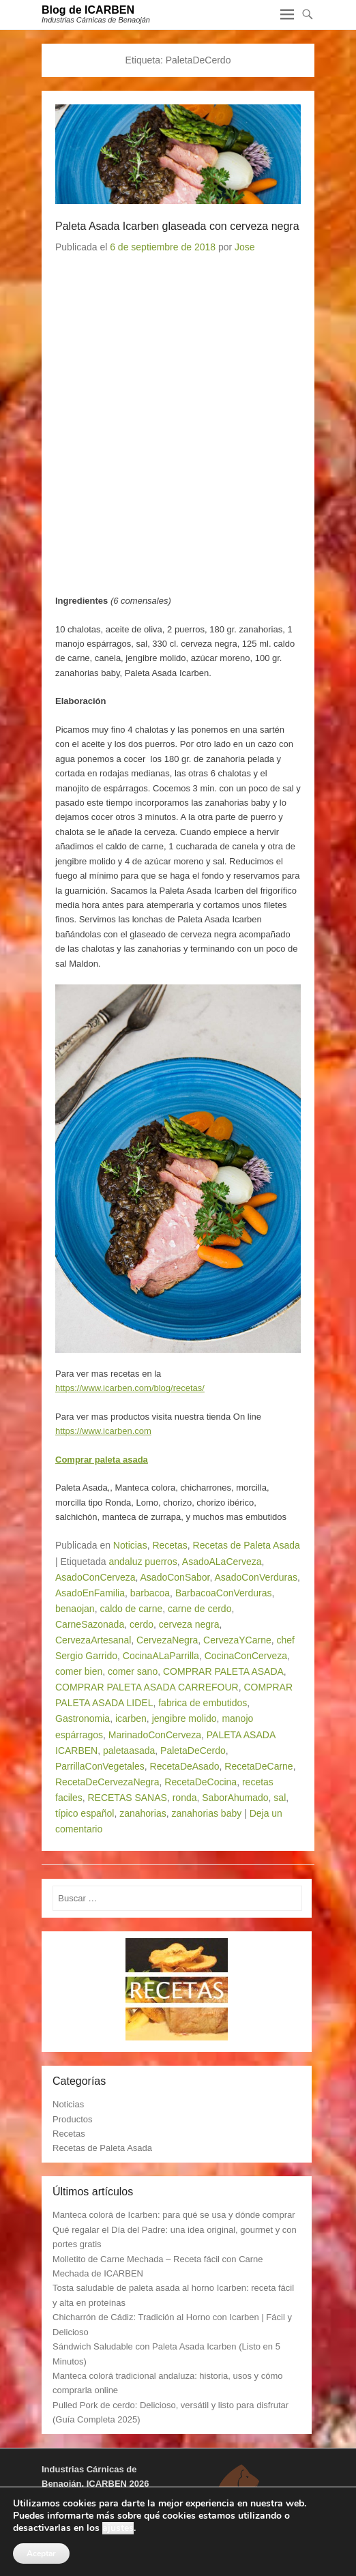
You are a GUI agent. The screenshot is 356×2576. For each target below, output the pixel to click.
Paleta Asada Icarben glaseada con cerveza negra (177, 226)
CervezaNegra (167, 1640)
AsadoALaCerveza (222, 1561)
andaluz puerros (142, 1561)
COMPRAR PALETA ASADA (223, 1671)
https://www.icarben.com (103, 1431)
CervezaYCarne (237, 1640)
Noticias (130, 1545)
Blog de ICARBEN (88, 10)
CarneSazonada (89, 1624)
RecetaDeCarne (258, 1766)
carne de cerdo (199, 1608)
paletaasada (129, 1750)
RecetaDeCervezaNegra (107, 1781)
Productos (73, 2119)
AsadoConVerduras (256, 1577)
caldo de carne (131, 1608)
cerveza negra (189, 1624)
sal (279, 1797)
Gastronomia (82, 1718)
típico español (84, 1813)
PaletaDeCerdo (193, 1750)
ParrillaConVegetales (100, 1766)
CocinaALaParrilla (161, 1655)
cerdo (141, 1624)
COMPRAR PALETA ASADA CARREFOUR (147, 1687)
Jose (245, 246)
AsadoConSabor (175, 1577)
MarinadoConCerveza (154, 1734)
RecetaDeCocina (200, 1781)
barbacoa (150, 1592)
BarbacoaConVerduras (223, 1592)
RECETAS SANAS (126, 1797)
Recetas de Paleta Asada (246, 1545)
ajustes (118, 2528)
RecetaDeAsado (185, 1766)
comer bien (78, 1671)
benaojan (75, 1608)
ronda (185, 1797)
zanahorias (142, 1813)
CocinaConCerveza (246, 1655)
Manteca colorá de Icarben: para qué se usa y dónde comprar (174, 2215)
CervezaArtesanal (93, 1640)
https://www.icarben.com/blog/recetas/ (130, 1388)
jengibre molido (184, 1718)
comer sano (133, 1671)
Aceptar (41, 2553)
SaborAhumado (235, 1797)
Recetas (169, 1545)
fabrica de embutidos (202, 1702)
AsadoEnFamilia (90, 1592)
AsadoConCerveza (95, 1577)
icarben (131, 1718)
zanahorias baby (206, 1813)
